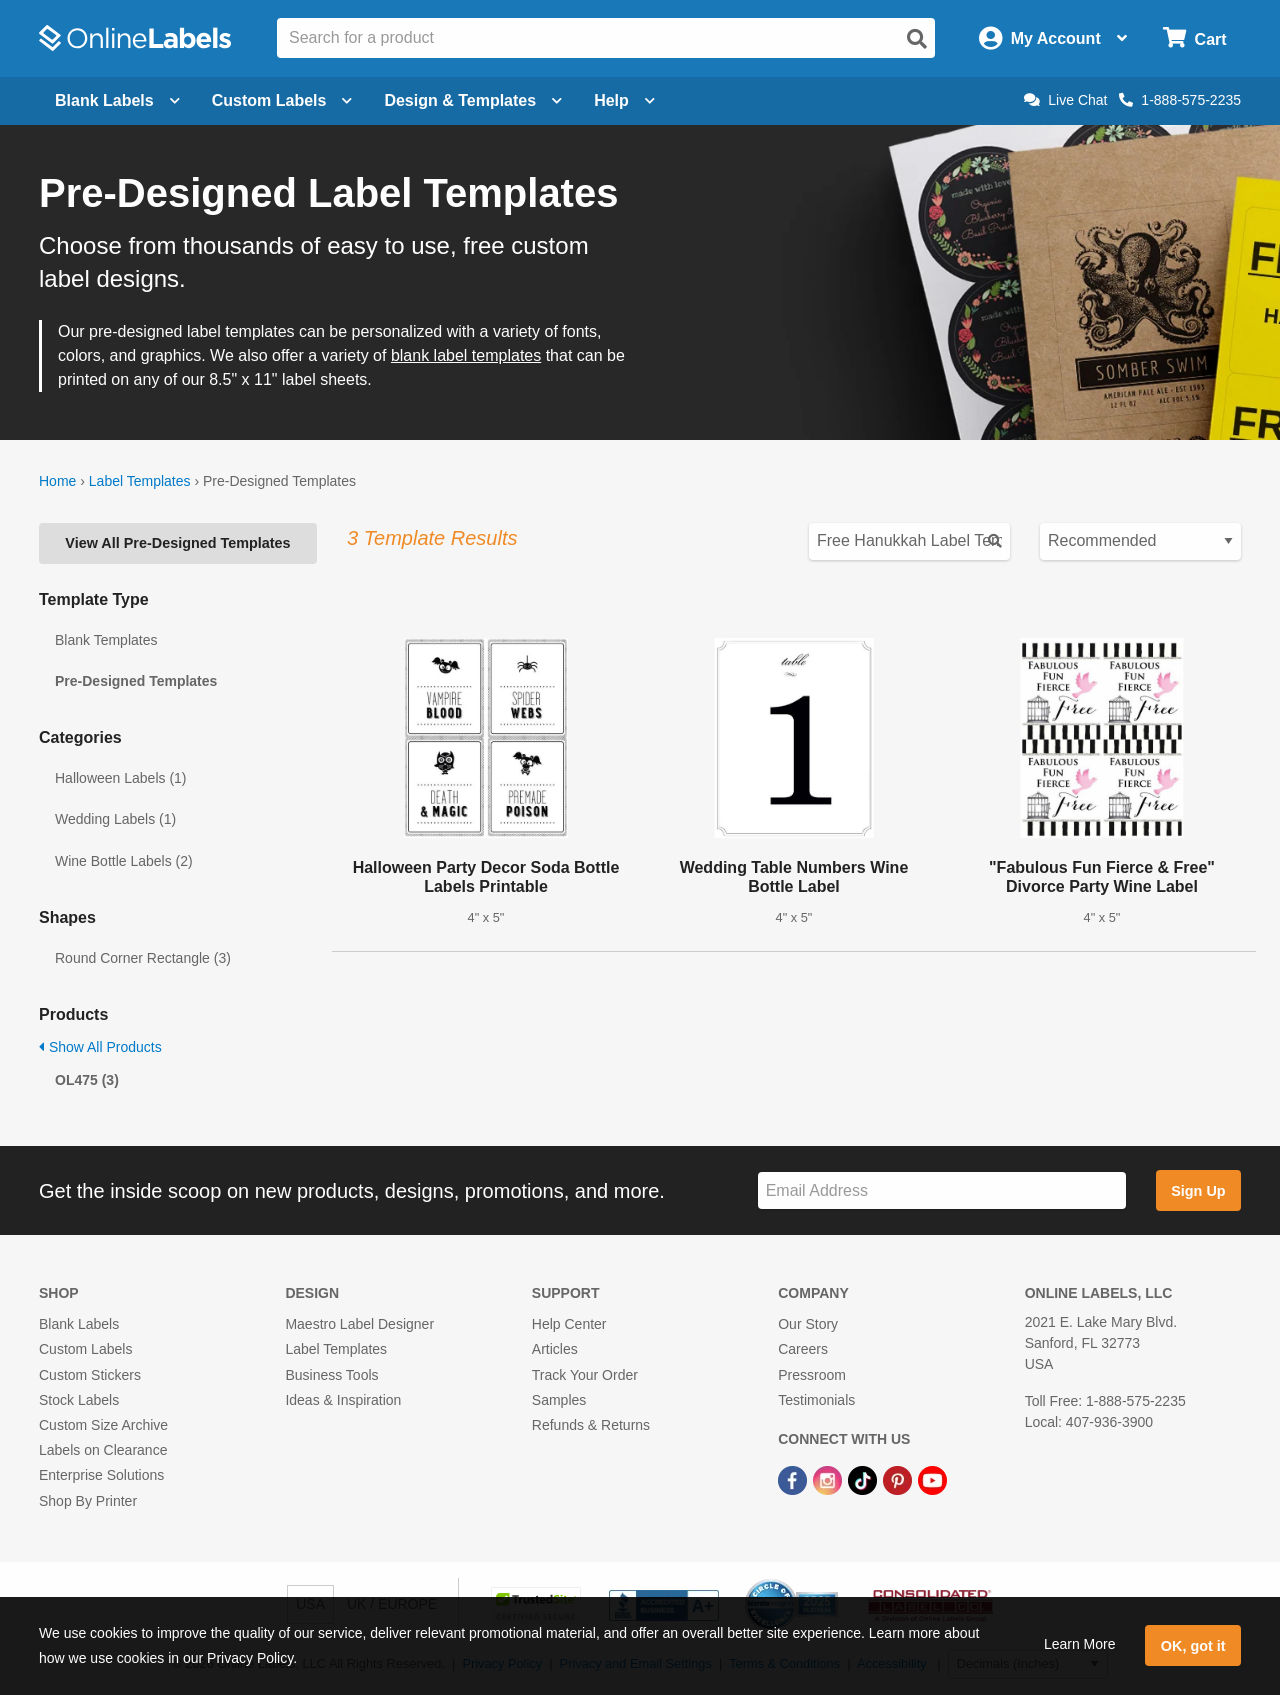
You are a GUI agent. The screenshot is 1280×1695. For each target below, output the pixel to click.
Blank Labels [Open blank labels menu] (117, 100)
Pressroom (812, 1375)
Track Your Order (585, 1375)
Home (57, 481)
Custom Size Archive (103, 1425)
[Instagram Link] (829, 1479)
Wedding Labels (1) (115, 819)
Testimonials (816, 1400)
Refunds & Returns (591, 1425)
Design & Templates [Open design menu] (473, 100)
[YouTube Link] (932, 1479)
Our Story (808, 1324)
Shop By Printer (88, 1501)
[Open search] (917, 39)
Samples (559, 1400)
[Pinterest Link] (899, 1479)
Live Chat (1065, 100)
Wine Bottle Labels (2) (124, 861)
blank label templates (466, 355)
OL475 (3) (87, 1080)
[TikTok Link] (864, 1479)
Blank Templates (106, 640)
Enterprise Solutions (101, 1475)
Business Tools (331, 1375)
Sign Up (1198, 1191)
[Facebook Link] (794, 1479)
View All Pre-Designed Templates (177, 543)
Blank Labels (79, 1324)
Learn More (1080, 1644)
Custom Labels (85, 1349)
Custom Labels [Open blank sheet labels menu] (282, 100)
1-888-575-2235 (1180, 100)
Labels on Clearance (103, 1450)
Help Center (569, 1324)
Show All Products (100, 1047)
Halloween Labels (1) (121, 778)
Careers (803, 1349)
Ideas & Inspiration (343, 1400)
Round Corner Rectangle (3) (143, 958)
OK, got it (1193, 1646)
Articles (555, 1349)
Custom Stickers (90, 1375)
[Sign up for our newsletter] (942, 1190)
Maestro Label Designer (359, 1324)
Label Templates (140, 481)
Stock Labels (79, 1400)
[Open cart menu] (1194, 38)
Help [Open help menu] (624, 100)
